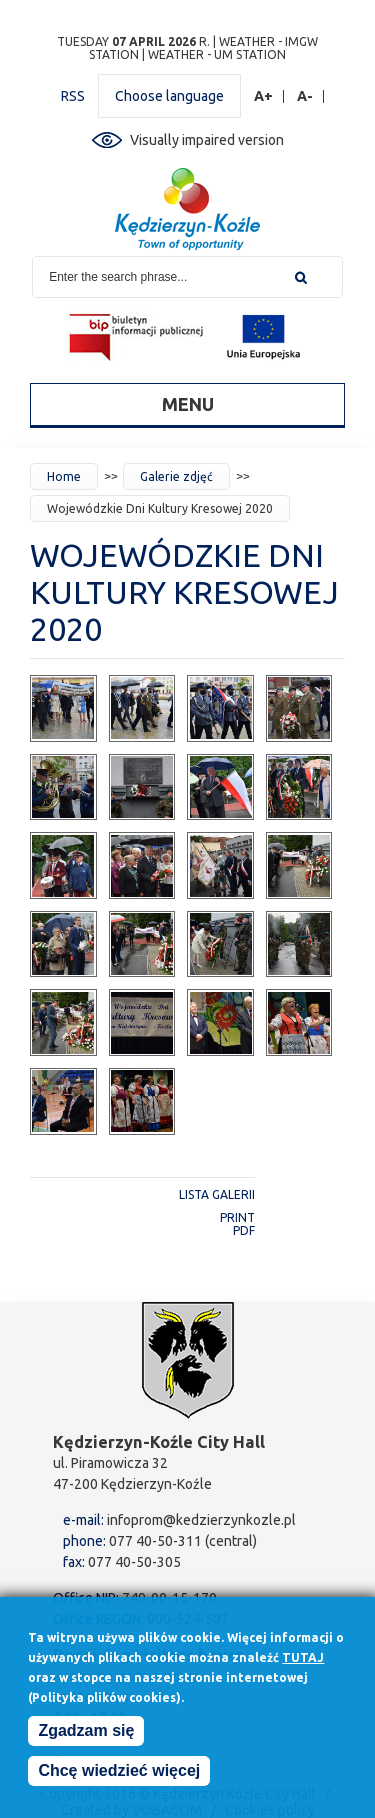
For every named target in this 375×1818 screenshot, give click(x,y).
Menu (188, 404)
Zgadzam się (86, 1736)
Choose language (169, 96)
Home (64, 476)
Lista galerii (217, 1194)
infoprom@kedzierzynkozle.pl (201, 1520)
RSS (73, 96)
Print (237, 1217)
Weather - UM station (217, 54)
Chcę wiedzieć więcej (119, 1776)
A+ (264, 96)
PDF (244, 1230)
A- (305, 96)
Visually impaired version (207, 140)
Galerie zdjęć (176, 476)
